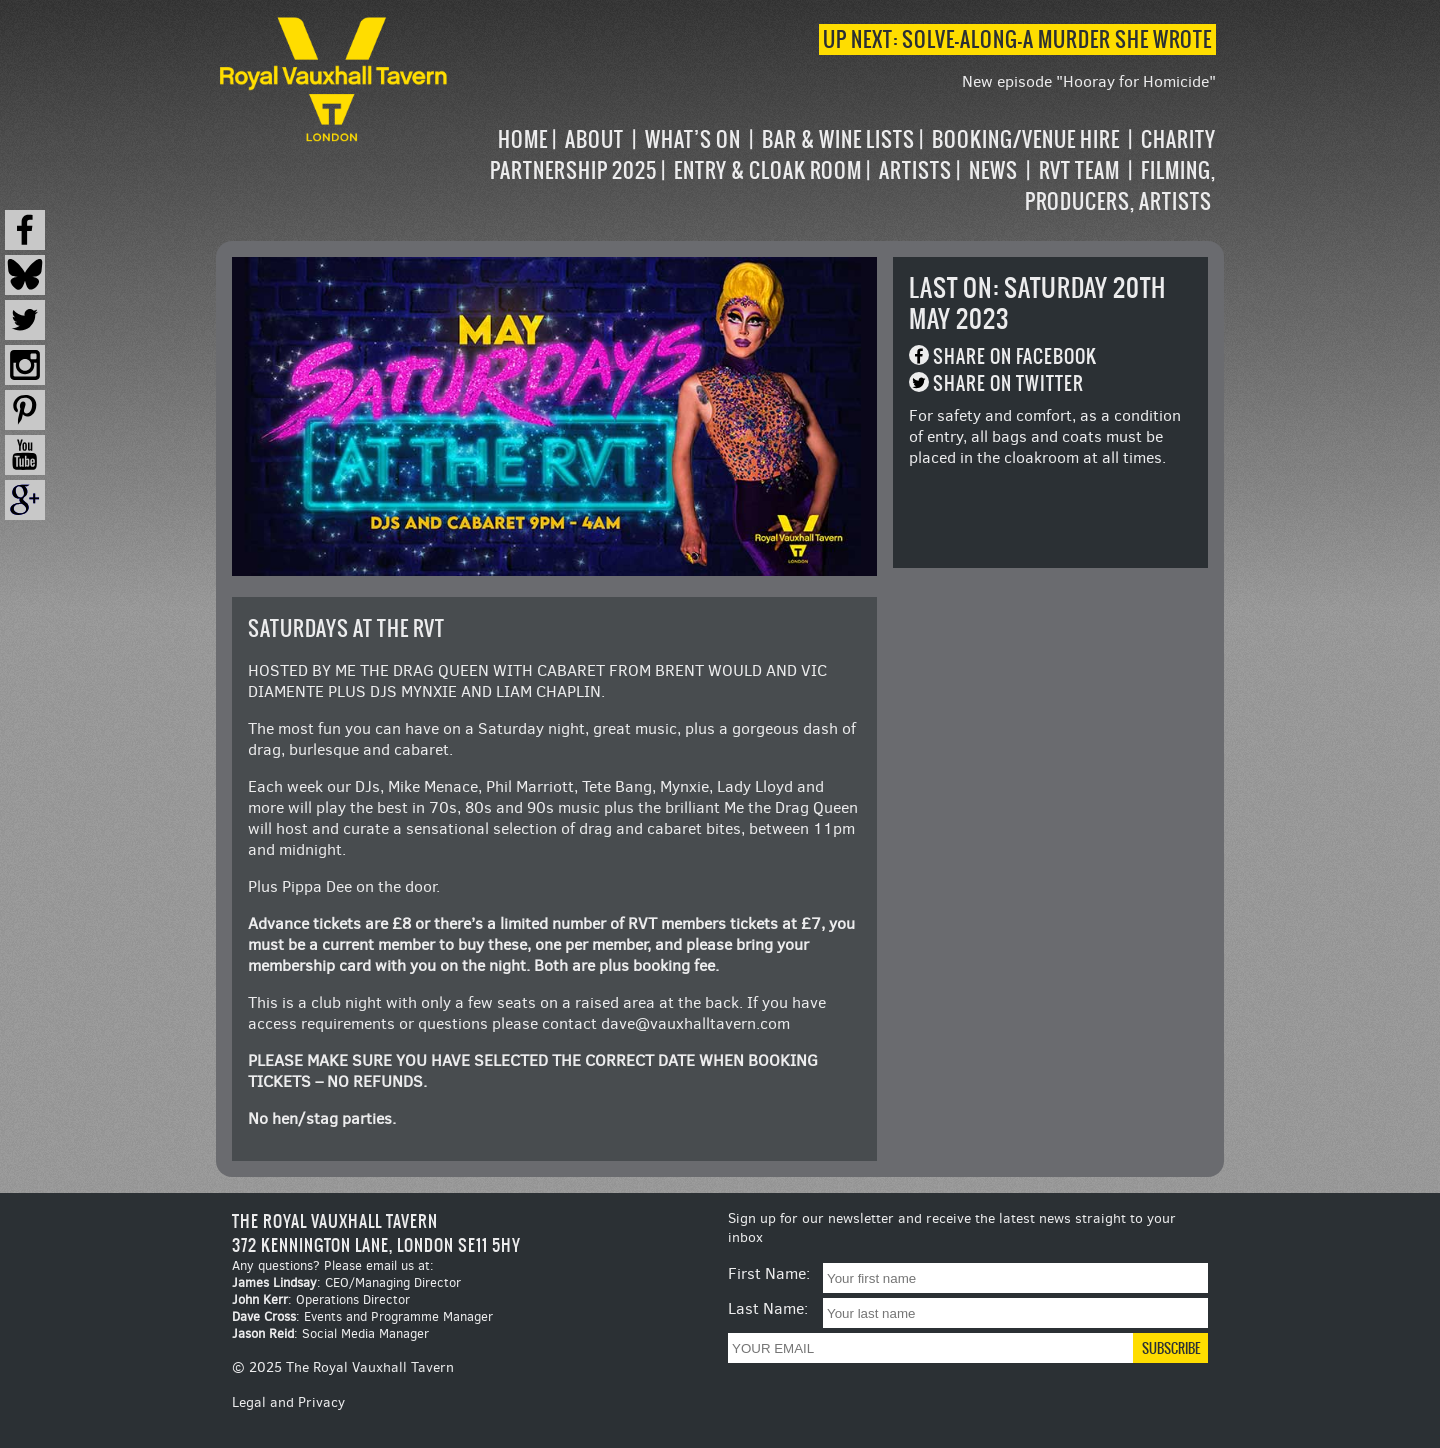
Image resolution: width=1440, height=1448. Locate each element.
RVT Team (1079, 170)
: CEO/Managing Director (346, 1282)
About (594, 139)
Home (523, 139)
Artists (915, 170)
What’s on (693, 139)
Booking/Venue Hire (1026, 139)
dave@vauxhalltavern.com (695, 1023)
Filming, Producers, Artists (1120, 186)
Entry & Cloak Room (768, 170)
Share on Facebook (1015, 356)
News (993, 170)
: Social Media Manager (330, 1333)
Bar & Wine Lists (838, 139)
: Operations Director (321, 1299)
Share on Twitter (1008, 383)
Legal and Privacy (288, 1402)
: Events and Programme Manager (362, 1316)
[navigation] (834, 170)
